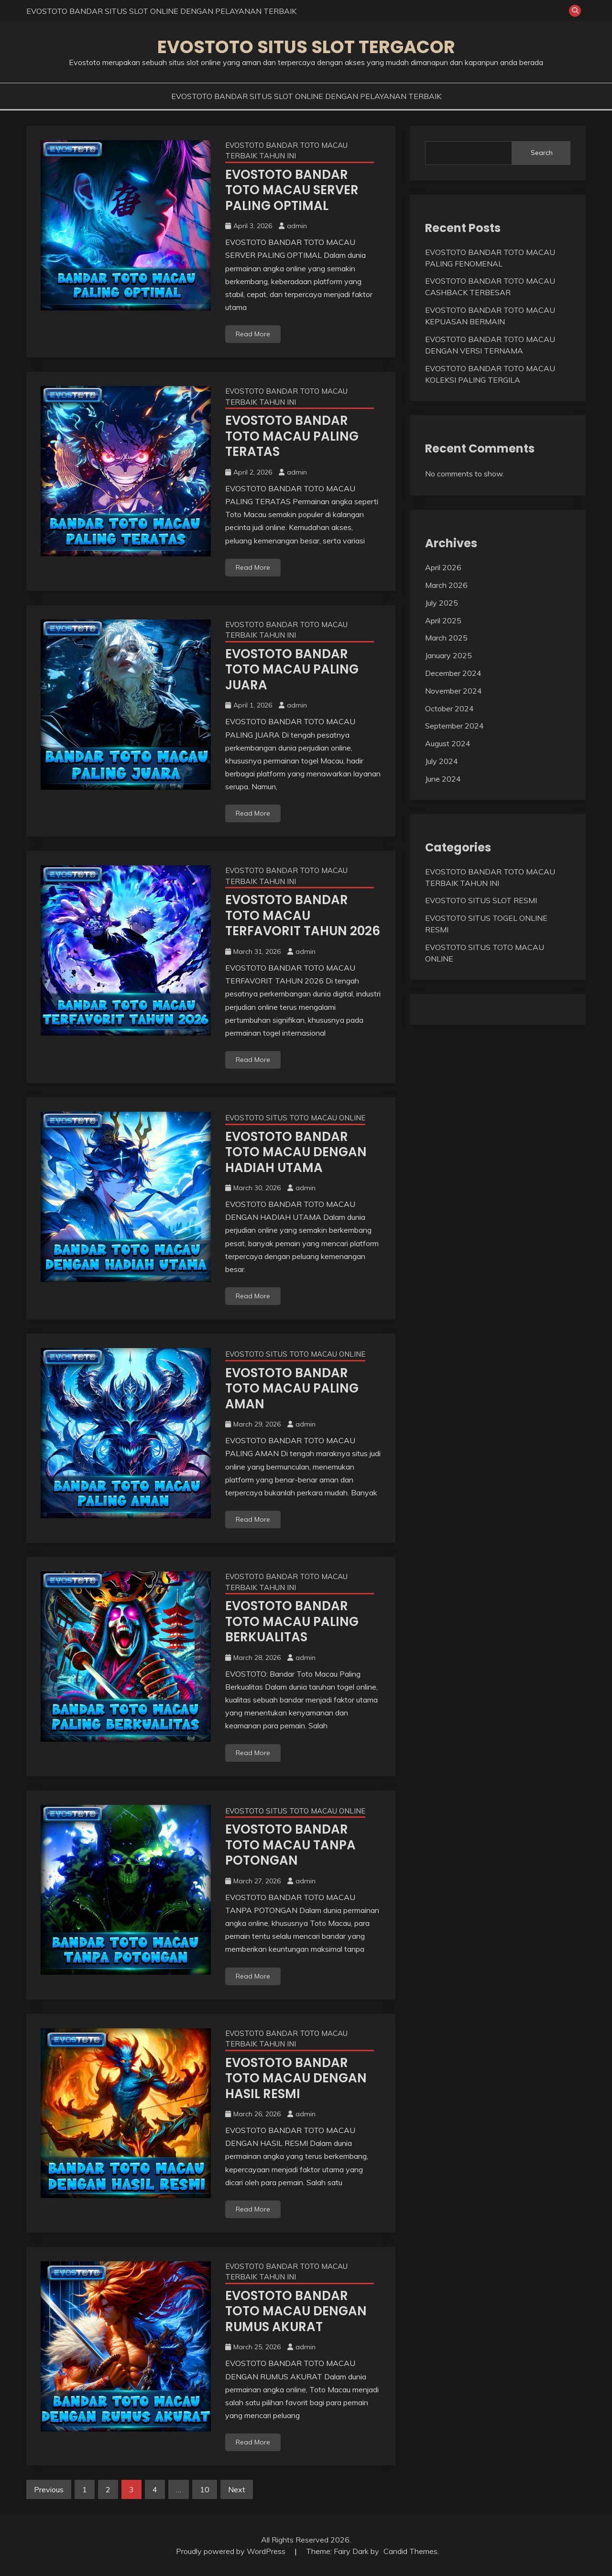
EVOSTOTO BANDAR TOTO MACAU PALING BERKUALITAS (292, 1621)
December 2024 (453, 673)
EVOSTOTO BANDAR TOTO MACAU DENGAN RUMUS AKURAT (296, 2311)
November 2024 (453, 691)
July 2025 (441, 603)
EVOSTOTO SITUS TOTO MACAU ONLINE (295, 1117)
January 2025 (448, 655)
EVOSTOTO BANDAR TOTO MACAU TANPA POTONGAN (290, 1845)
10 (204, 2489)
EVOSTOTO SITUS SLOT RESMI (481, 900)
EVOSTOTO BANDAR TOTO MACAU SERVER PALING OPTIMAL (292, 190)
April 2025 (443, 620)
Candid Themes (410, 2551)
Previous (49, 2489)
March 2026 (446, 585)
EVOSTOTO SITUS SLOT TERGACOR (306, 46)
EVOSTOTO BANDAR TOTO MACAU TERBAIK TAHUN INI (286, 151)
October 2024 (449, 708)
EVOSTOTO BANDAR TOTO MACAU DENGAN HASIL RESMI (296, 2078)
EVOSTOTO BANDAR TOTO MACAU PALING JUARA (292, 669)
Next (236, 2489)
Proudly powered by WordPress (231, 2551)
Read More (253, 334)
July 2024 (441, 761)
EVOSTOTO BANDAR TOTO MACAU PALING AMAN (292, 1388)
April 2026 (443, 567)
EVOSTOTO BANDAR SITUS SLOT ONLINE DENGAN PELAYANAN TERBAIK (161, 11)
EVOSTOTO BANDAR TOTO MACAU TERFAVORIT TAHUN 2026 (302, 915)
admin (297, 225)
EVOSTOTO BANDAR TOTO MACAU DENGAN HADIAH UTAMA (296, 1152)
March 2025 (446, 637)
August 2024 (447, 743)
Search (542, 152)
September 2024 (454, 725)
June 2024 (443, 779)
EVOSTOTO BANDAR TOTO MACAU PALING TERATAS (292, 436)
